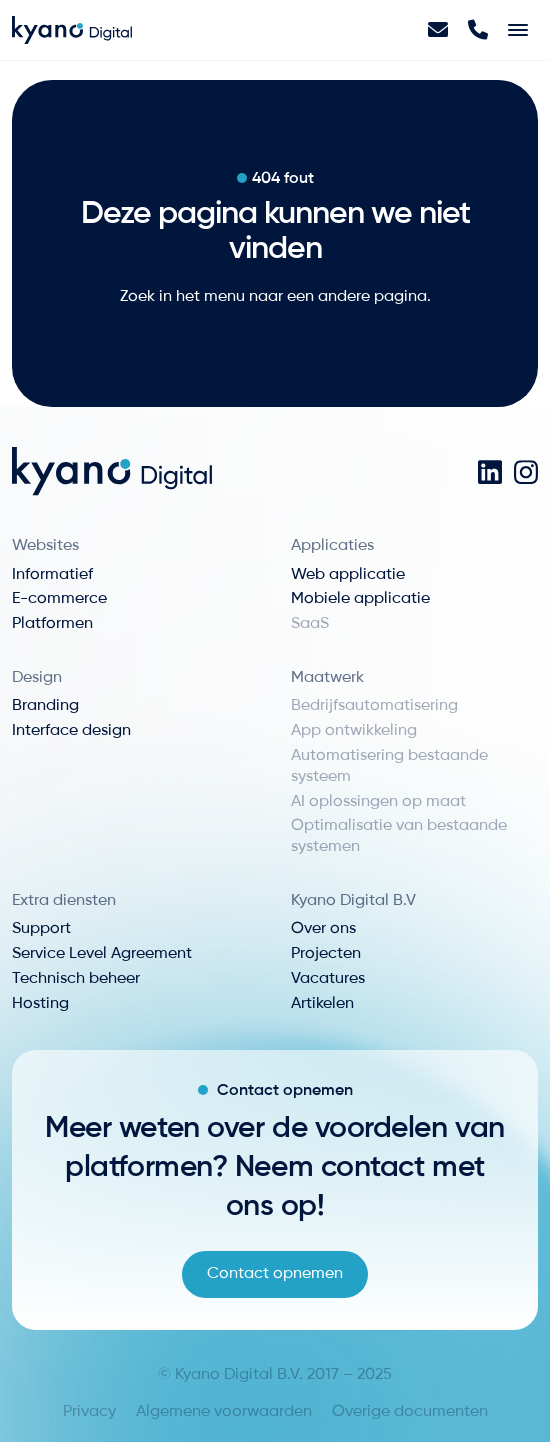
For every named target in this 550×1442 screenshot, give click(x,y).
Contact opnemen (275, 1274)
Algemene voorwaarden (224, 1412)
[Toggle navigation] (518, 30)
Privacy (89, 1412)
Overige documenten (410, 1412)
